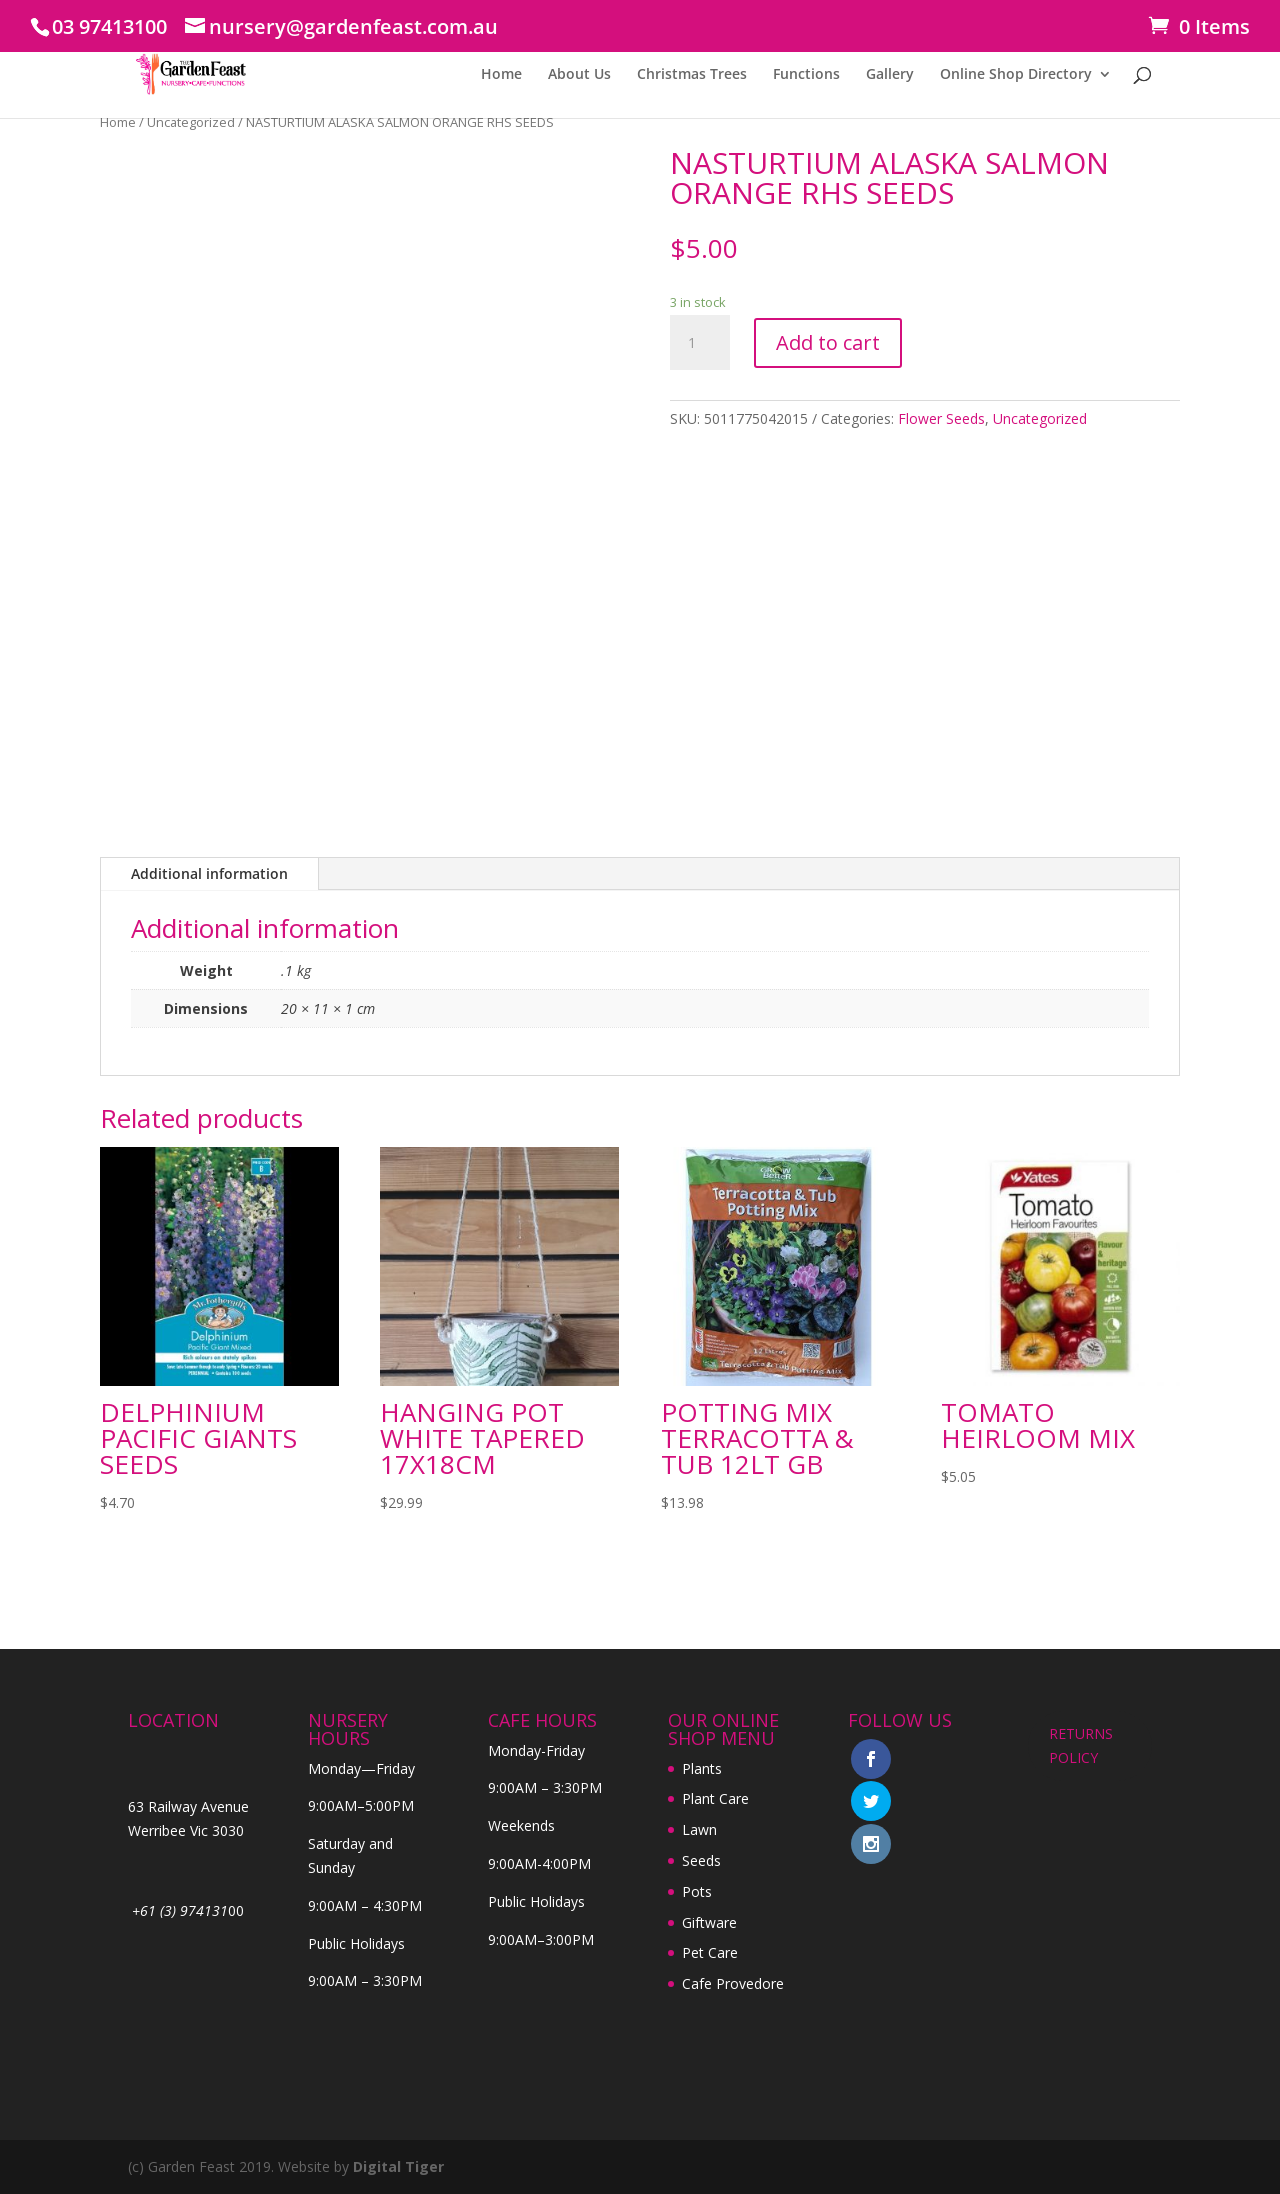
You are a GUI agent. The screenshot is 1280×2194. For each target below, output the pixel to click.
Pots (697, 1891)
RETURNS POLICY (1081, 1745)
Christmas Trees (692, 75)
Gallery (890, 75)
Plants (702, 1768)
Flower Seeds (941, 418)
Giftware (709, 1922)
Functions (806, 75)
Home (501, 75)
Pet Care (710, 1952)
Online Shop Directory (1016, 75)
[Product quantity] (700, 343)
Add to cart (828, 342)
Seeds (701, 1860)
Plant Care (715, 1798)
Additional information (209, 873)
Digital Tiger (398, 2166)
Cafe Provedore (733, 1983)
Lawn (699, 1829)
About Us (579, 75)
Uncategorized (191, 122)
